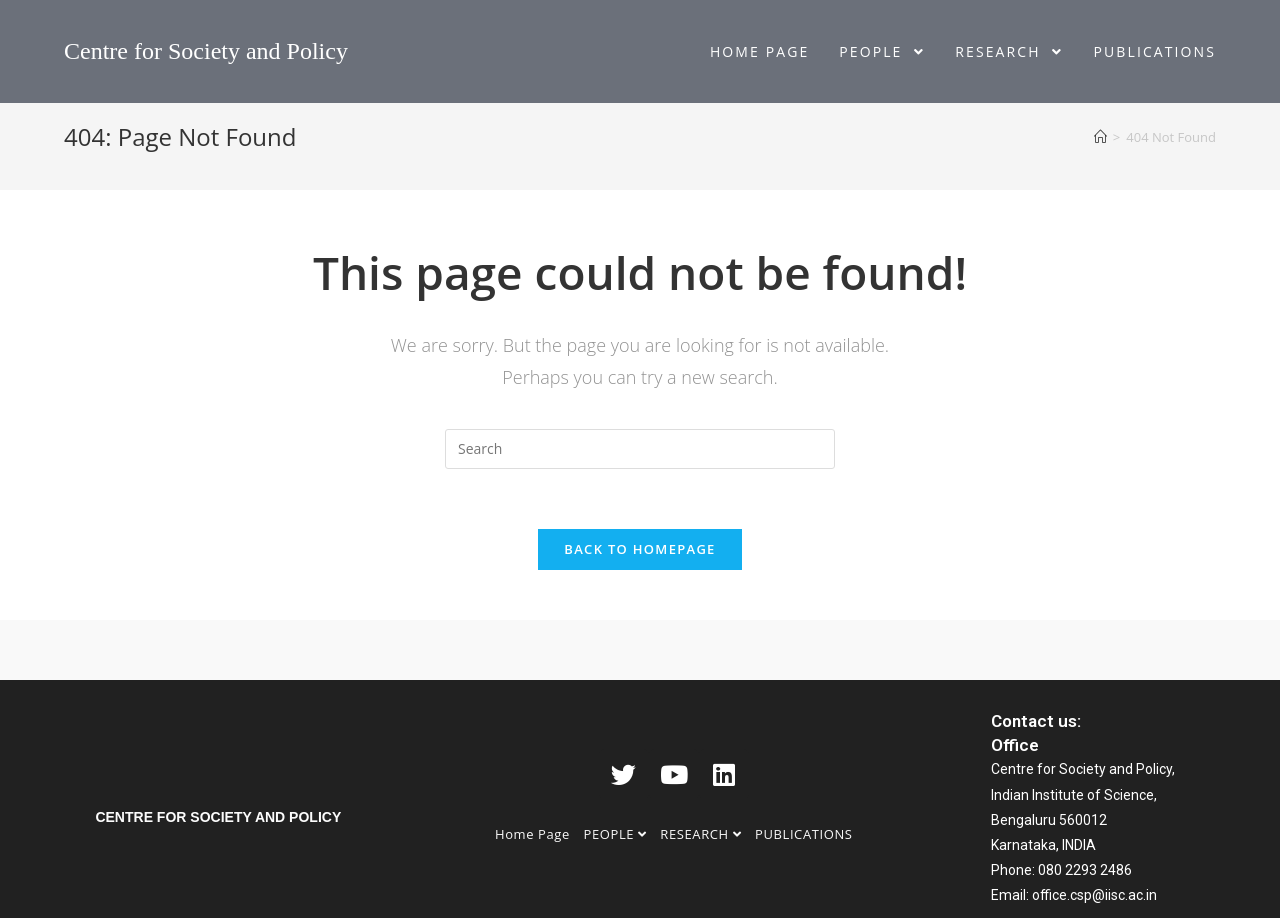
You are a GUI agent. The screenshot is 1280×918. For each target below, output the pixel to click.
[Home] (1100, 137)
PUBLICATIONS (804, 834)
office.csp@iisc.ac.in (1094, 895)
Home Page (532, 834)
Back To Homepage (639, 549)
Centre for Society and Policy (206, 51)
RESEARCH (700, 834)
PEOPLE (615, 834)
